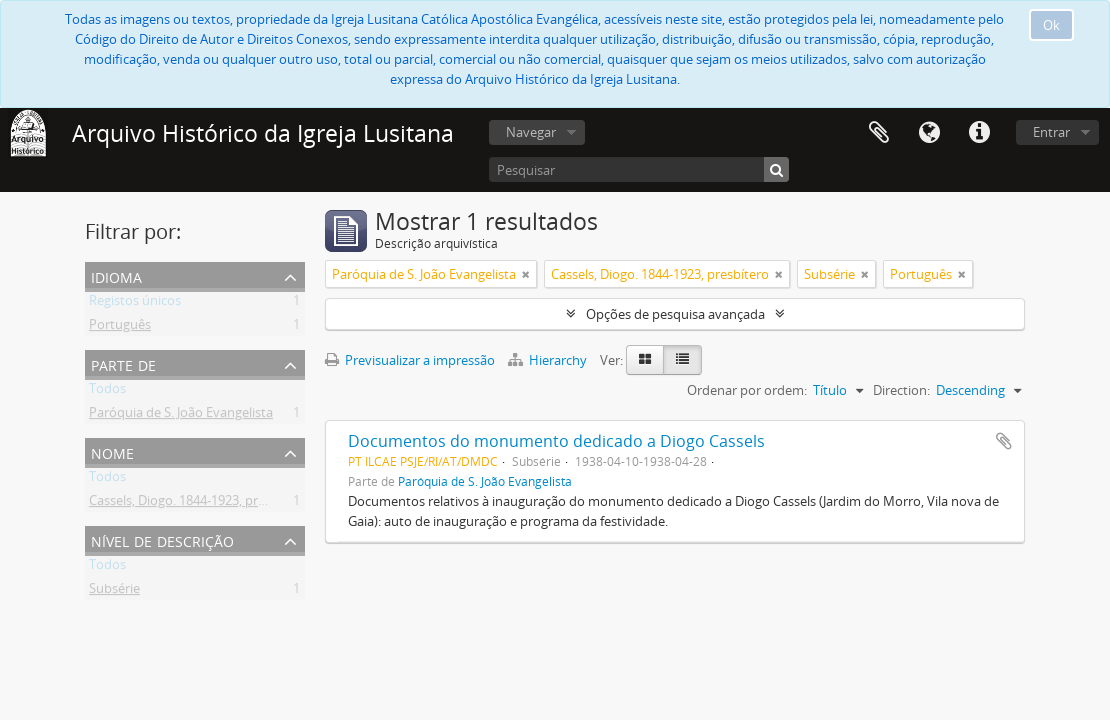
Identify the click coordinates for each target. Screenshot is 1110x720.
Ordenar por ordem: (747, 390)
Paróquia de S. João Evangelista (181, 416)
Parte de (123, 363)
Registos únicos (135, 304)
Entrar (1051, 132)
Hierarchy (549, 360)
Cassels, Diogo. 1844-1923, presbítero (198, 504)
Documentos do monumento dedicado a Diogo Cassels (556, 441)
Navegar (531, 132)
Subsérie (114, 592)
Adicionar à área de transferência (1004, 441)
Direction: (901, 390)
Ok (1051, 25)
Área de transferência (879, 133)
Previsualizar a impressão (410, 360)
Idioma (929, 133)
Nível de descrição (162, 539)
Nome (112, 451)
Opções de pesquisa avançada (675, 314)
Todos (107, 392)
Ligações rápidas (979, 133)
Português (120, 328)
